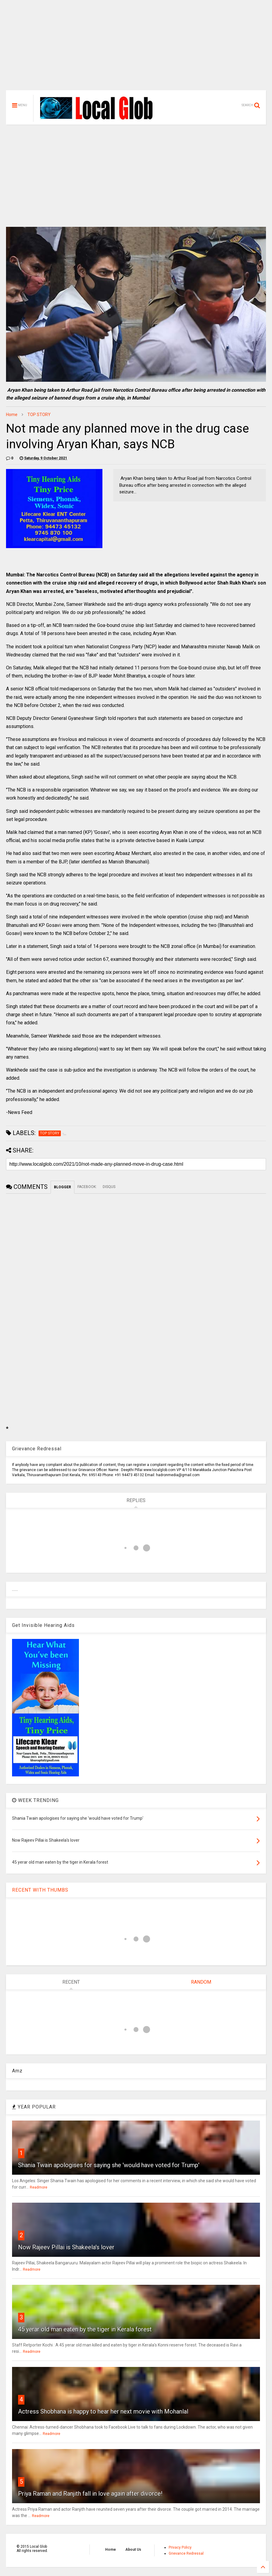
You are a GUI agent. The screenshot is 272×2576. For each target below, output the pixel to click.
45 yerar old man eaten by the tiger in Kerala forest (85, 2329)
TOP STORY (39, 414)
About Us (133, 2549)
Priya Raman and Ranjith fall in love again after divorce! (90, 2493)
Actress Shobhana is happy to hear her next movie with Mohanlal (103, 2411)
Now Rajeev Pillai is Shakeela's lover (66, 2247)
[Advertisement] (136, 48)
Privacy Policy (180, 2547)
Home (11, 414)
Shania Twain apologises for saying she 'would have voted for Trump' (108, 2165)
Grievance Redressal (186, 2553)
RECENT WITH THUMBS (40, 1890)
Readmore (38, 2187)
